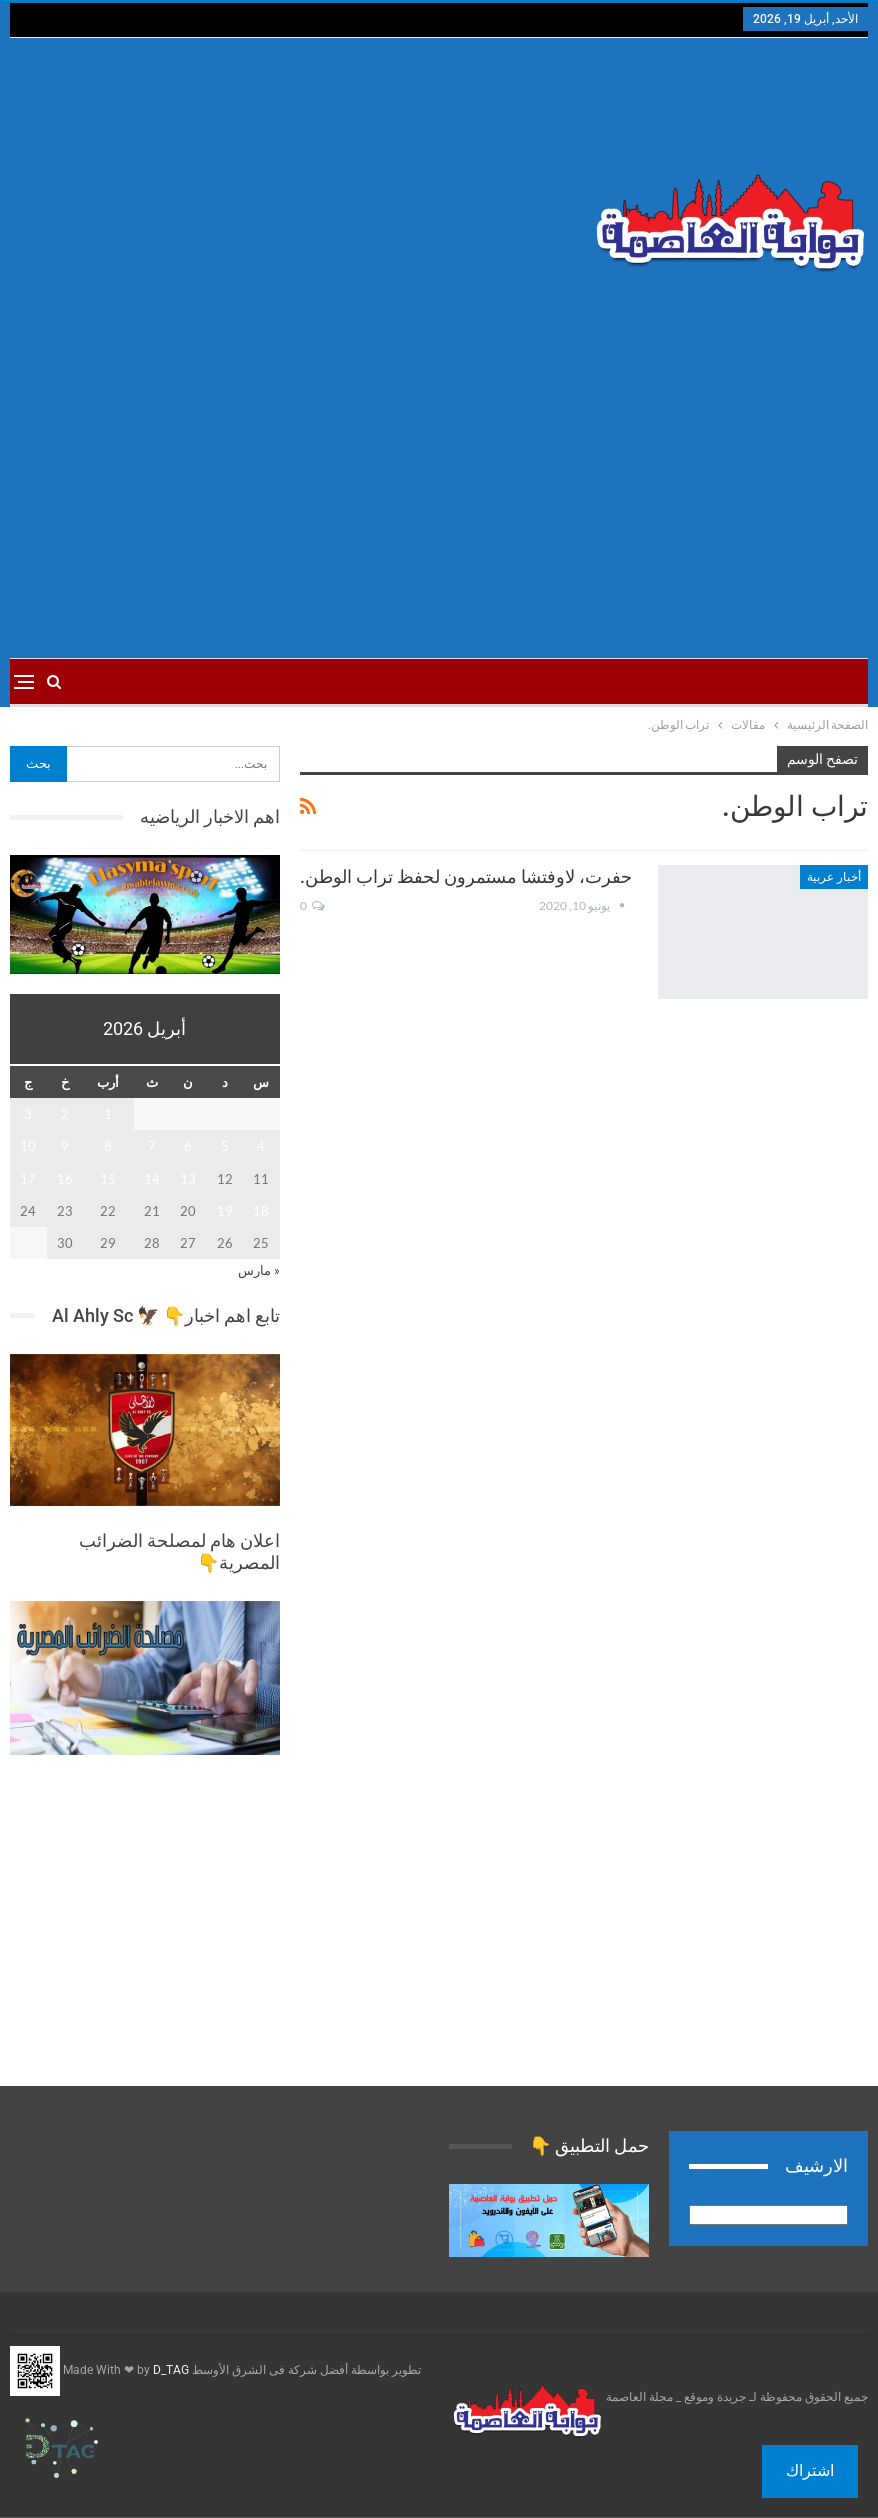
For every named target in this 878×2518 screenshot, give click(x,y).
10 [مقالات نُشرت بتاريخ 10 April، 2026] (28, 1146)
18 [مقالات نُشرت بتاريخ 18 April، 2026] (261, 1211)
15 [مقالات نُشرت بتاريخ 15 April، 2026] (108, 1179)
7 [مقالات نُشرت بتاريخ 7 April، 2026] (152, 1146)
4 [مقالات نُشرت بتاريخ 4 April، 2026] (261, 1146)
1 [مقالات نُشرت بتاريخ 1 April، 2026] (108, 1114)
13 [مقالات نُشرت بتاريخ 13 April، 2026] (188, 1179)
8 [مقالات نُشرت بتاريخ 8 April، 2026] (108, 1146)
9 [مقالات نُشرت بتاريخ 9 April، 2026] (65, 1146)
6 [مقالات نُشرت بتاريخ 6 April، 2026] (188, 1146)
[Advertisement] (292, 198)
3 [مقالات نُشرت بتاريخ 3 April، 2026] (28, 1114)
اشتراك (810, 2470)
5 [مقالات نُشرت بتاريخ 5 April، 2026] (225, 1146)
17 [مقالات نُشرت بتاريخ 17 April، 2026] (28, 1179)
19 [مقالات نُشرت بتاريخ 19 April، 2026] (225, 1211)
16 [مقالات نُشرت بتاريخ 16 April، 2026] (65, 1179)
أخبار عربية (834, 877)
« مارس (259, 1270)
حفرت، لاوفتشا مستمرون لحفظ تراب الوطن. (466, 876)
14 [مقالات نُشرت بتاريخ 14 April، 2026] (152, 1179)
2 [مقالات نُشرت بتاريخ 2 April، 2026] (65, 1114)
